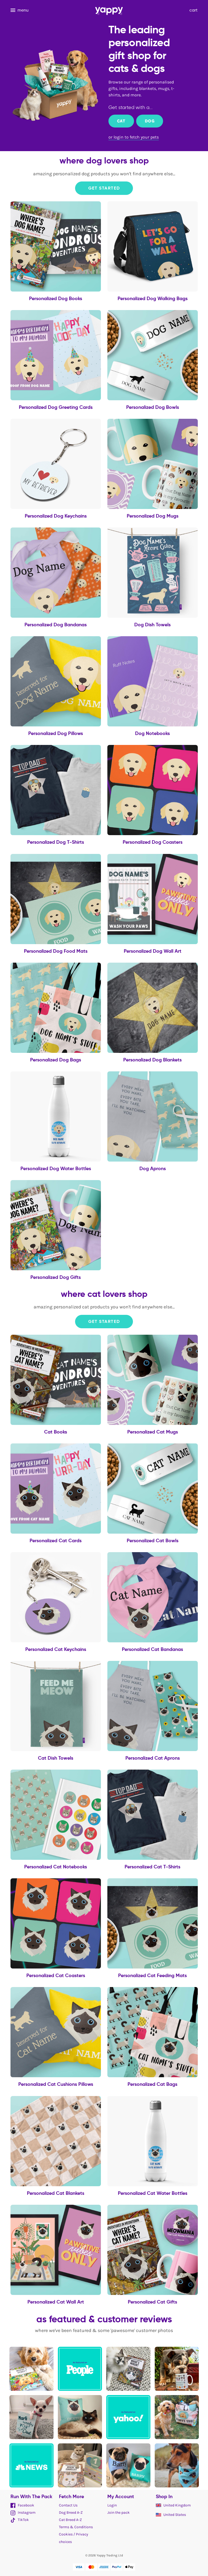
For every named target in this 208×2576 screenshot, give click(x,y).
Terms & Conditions (76, 2527)
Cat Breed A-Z (70, 2519)
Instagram (23, 2512)
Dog (149, 120)
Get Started (104, 188)
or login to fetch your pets (133, 137)
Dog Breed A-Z (71, 2512)
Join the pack (118, 2512)
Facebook (22, 2505)
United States (171, 2514)
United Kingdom (173, 2505)
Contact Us (68, 2505)
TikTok (19, 2519)
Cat (121, 120)
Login (112, 2505)
